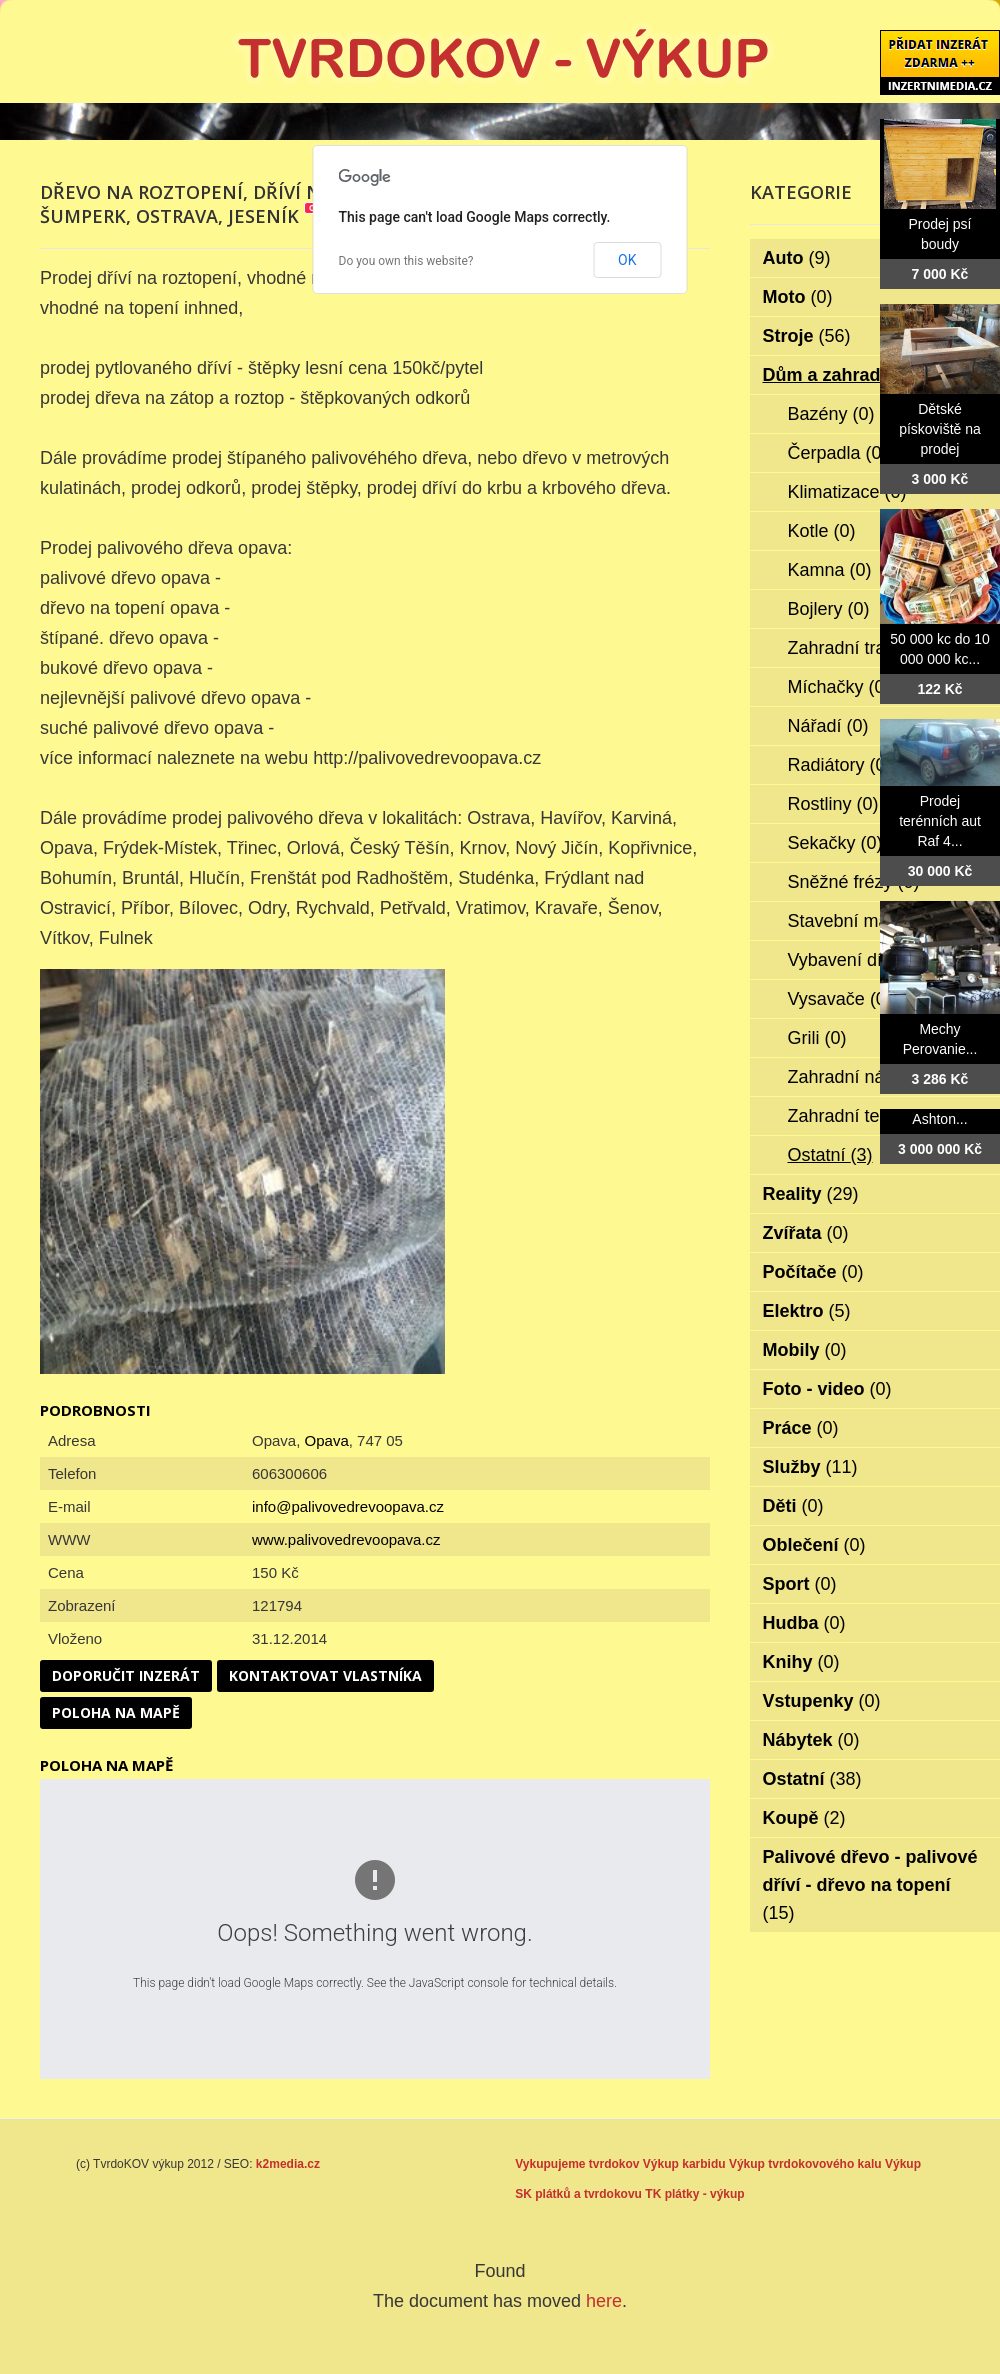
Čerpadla (838, 453)
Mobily (805, 1350)
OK (627, 260)
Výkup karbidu (684, 2164)
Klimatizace (847, 492)
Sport (800, 1584)
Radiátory (840, 765)
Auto (797, 258)
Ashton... (939, 1119)
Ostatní (830, 1155)
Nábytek (811, 1740)
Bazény (831, 414)
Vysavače (840, 999)
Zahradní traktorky (874, 648)
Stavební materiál (871, 921)
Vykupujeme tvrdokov (577, 2164)
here (604, 2301)
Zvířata (806, 1233)
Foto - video (827, 1389)
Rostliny (833, 804)
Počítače (813, 1272)
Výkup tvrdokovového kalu (805, 2164)
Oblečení (814, 1545)
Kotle (822, 531)
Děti (793, 1506)
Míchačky (839, 687)
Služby (810, 1467)
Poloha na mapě (116, 1712)
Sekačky (835, 843)
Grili (817, 1038)
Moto (798, 297)
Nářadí (828, 726)
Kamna (830, 570)
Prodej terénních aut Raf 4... (940, 821)
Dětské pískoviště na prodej (940, 429)
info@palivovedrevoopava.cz (348, 1506)
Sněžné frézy (854, 882)
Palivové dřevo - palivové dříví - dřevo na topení (870, 1885)
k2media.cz (288, 2164)
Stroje (807, 336)
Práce (801, 1428)
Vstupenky (822, 1701)
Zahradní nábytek (871, 1077)
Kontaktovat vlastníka (325, 1675)
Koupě (804, 1818)
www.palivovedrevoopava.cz (346, 1539)
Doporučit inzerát (126, 1675)
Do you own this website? (406, 261)
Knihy (801, 1662)
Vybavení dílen (860, 960)
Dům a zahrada (840, 375)
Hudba (804, 1623)
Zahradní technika (873, 1116)
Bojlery (829, 609)
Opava (327, 1440)
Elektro (807, 1311)
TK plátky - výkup (694, 2194)
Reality (811, 1194)
